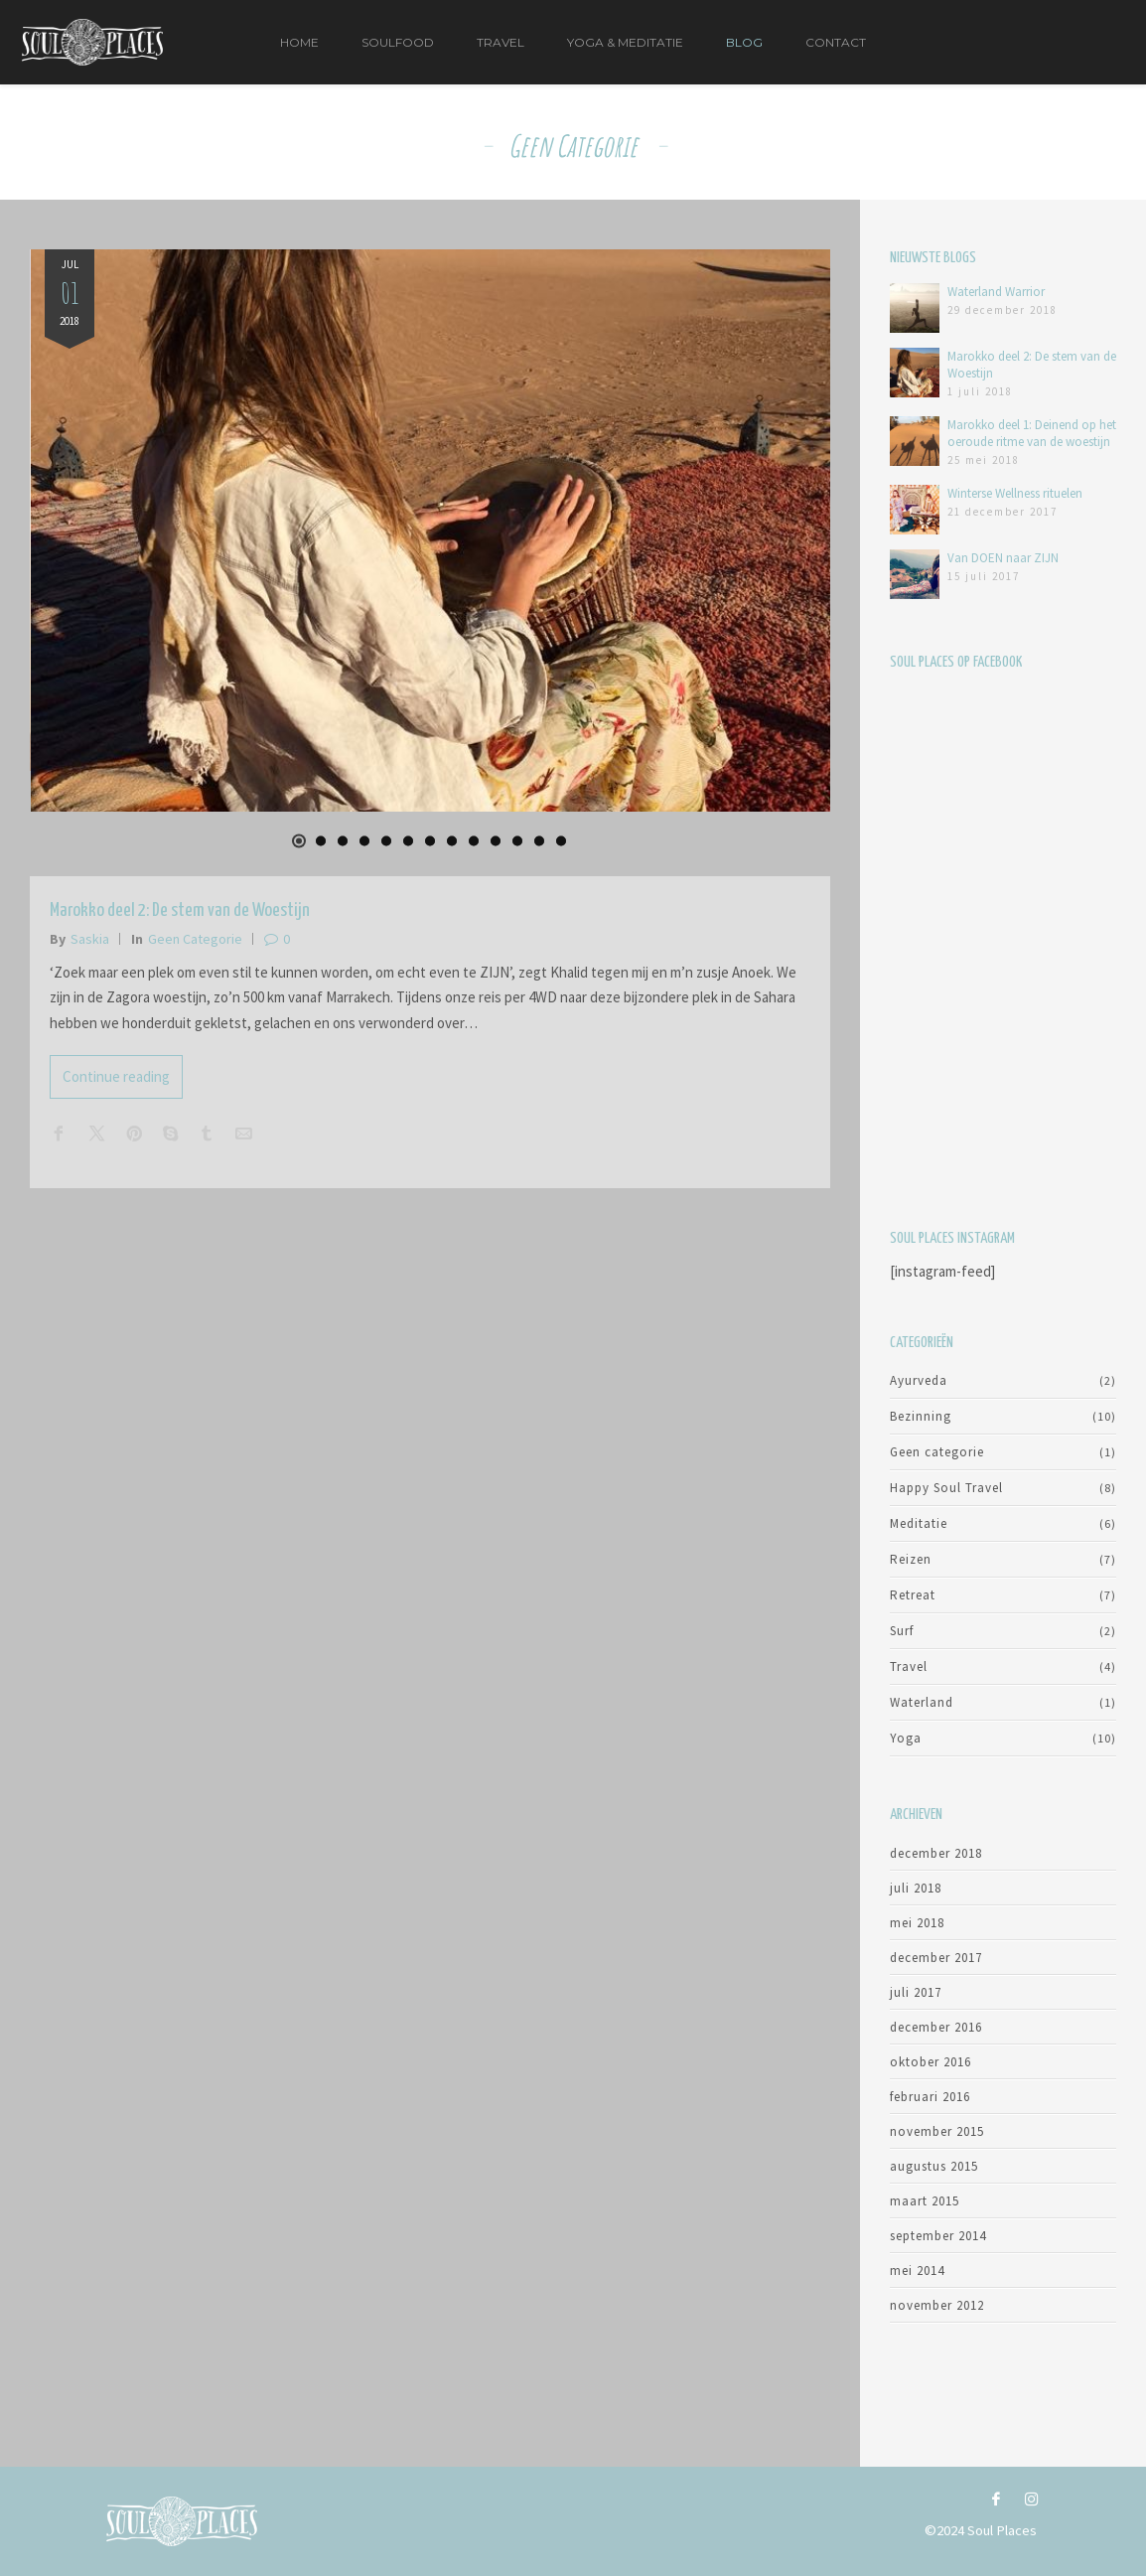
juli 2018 (915, 1888)
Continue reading (116, 1076)
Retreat (912, 1595)
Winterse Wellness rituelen (1014, 493)
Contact (835, 42)
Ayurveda (918, 1380)
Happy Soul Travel (946, 1487)
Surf (902, 1630)
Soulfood (397, 42)
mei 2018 (917, 1922)
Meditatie (918, 1523)
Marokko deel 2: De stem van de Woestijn (180, 910)
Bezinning (920, 1416)
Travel (500, 42)
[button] (299, 841)
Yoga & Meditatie (625, 42)
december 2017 (936, 1957)
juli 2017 (915, 1992)
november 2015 (937, 2131)
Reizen (910, 1559)
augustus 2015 (934, 2166)
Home (299, 42)
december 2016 (936, 2027)
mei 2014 (917, 2270)
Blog (744, 42)
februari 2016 (930, 2096)
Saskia (90, 939)
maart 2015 (924, 2201)
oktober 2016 (930, 2061)
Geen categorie (195, 939)
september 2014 (938, 2235)
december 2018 (936, 1853)
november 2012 (937, 2305)
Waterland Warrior (996, 291)
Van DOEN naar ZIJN (1003, 557)
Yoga (906, 1738)
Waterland (921, 1702)
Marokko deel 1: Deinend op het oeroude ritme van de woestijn (1031, 433)
